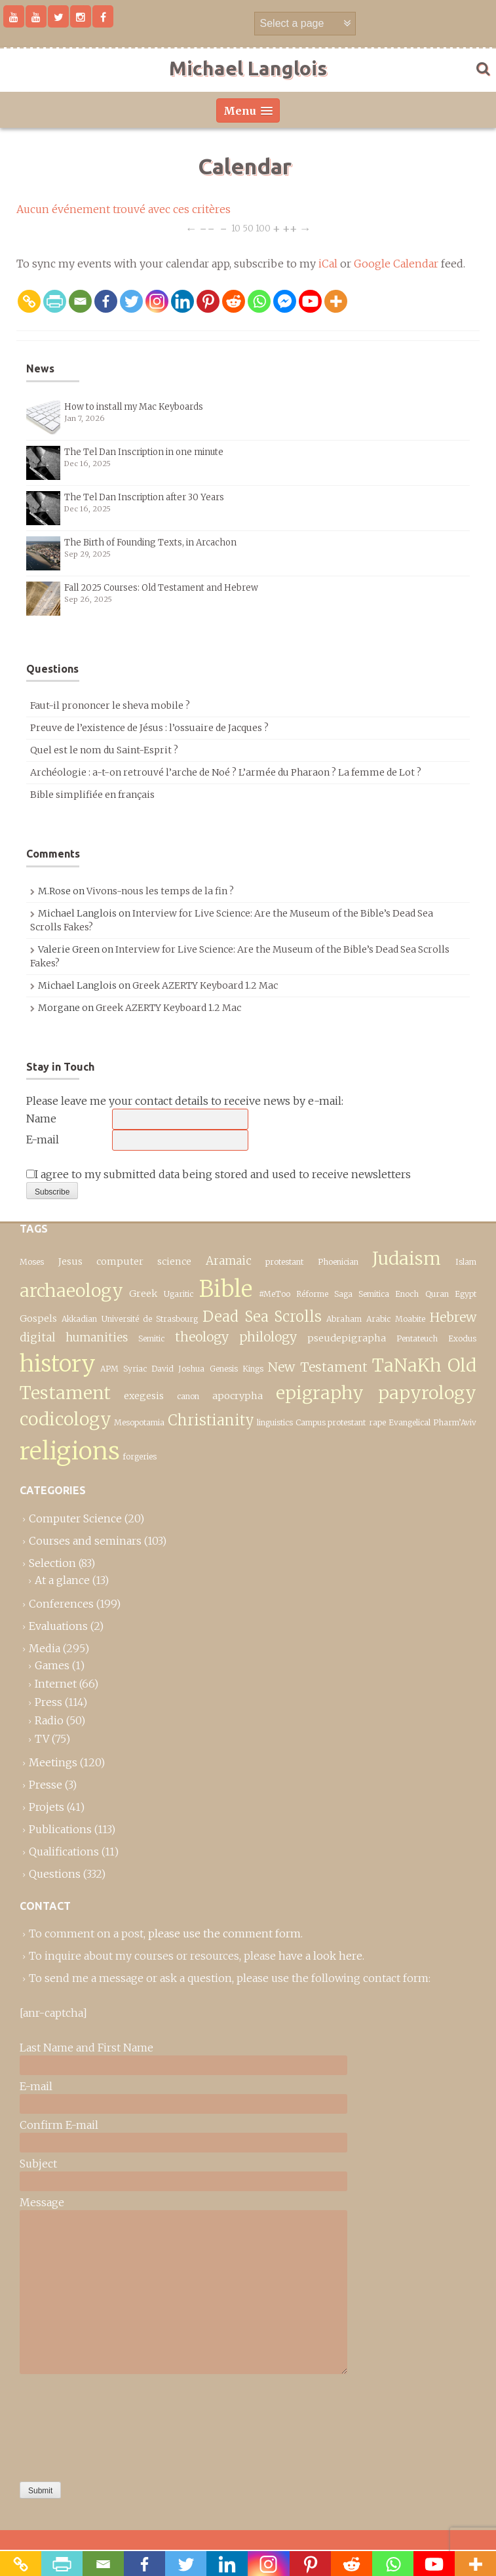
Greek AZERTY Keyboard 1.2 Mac (205, 985)
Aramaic (229, 1261)
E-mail (42, 1139)
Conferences (61, 1603)
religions (70, 1451)
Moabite (410, 1319)
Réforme (312, 1294)
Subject (38, 2163)
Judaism (406, 1258)
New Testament (318, 1367)
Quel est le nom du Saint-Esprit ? (104, 750)
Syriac (135, 1369)
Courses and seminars (85, 1540)
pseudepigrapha (346, 1338)
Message (42, 2202)
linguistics (275, 1422)
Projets (46, 1806)
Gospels (38, 1318)
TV (42, 1738)
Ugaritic (178, 1294)
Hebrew (453, 1317)
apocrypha (237, 1396)
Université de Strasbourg (150, 1319)
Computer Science (75, 1518)
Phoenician (338, 1262)
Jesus (70, 1261)
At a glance (62, 1580)
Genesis (224, 1369)
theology (202, 1337)
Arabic (378, 1319)
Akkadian (79, 1319)
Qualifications (64, 1851)
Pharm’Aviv (454, 1422)
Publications (60, 1829)
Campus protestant (331, 1422)
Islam (465, 1262)
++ (289, 227)
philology (268, 1337)
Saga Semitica (361, 1294)
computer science (143, 1261)
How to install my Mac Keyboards (133, 406)
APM (109, 1369)
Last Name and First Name (86, 2047)
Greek (143, 1293)
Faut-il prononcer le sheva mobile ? (110, 705)
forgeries (140, 1456)
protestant (284, 1262)
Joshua (191, 1369)
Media (44, 1648)
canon (188, 1396)
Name (41, 1118)
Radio (49, 1720)
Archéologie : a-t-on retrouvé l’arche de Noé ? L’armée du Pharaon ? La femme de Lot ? (225, 772)
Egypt (465, 1294)
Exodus (462, 1338)
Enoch (407, 1294)
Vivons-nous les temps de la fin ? (160, 891)
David (162, 1369)
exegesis (144, 1396)
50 (248, 227)
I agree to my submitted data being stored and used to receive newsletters (218, 1174)
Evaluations (58, 1626)
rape (377, 1422)
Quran (437, 1294)
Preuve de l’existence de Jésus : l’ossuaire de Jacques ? (149, 728)
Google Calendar (396, 263)
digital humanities (74, 1337)
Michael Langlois (248, 68)
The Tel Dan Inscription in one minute (143, 452)
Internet (56, 1683)
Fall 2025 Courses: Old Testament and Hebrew (161, 587)
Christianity (211, 1420)
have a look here (320, 1955)
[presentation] (73, 2424)
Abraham (344, 1319)
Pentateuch (417, 1338)
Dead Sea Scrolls (261, 1316)
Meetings (53, 1762)
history (58, 1363)
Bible (225, 1289)
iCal (327, 263)
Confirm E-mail (59, 2124)
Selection (52, 1563)
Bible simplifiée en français (92, 795)
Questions (55, 1873)
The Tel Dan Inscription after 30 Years (144, 497)
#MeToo (274, 1294)
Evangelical (409, 1422)
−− (207, 227)
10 (235, 227)
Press (48, 1702)
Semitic (151, 1338)
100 (263, 227)
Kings (252, 1369)
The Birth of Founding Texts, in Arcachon (150, 542)
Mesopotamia (139, 1422)
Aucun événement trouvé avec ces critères (123, 209)
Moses (32, 1262)
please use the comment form (224, 1933)
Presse (45, 1784)
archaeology (71, 1290)
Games (52, 1665)
